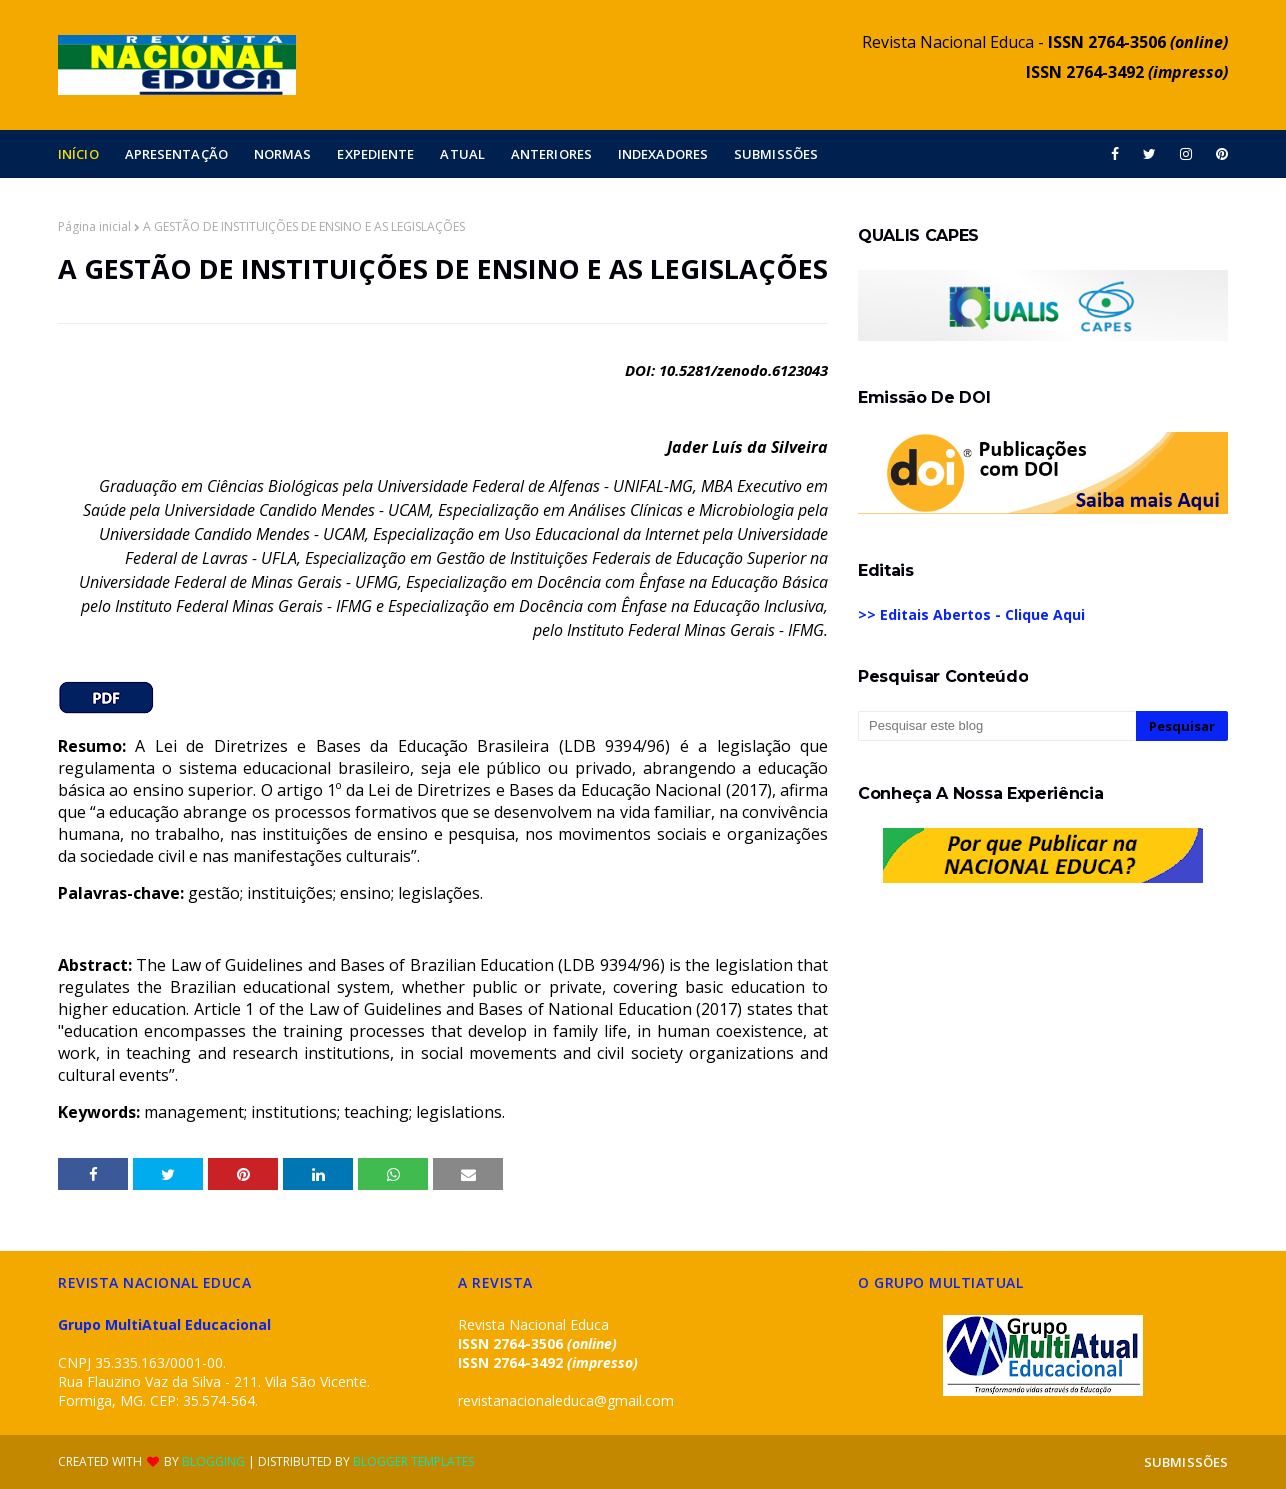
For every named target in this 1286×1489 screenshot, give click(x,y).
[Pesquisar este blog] (997, 726)
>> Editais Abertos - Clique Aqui (971, 614)
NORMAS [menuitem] (283, 154)
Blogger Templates (413, 1461)
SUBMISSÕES (1186, 1462)
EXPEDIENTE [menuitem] (375, 154)
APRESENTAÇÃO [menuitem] (176, 154)
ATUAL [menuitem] (462, 154)
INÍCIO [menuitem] (78, 154)
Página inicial (94, 226)
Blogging (213, 1461)
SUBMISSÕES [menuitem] (776, 154)
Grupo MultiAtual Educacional (164, 1324)
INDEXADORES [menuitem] (663, 154)
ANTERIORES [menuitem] (551, 154)
